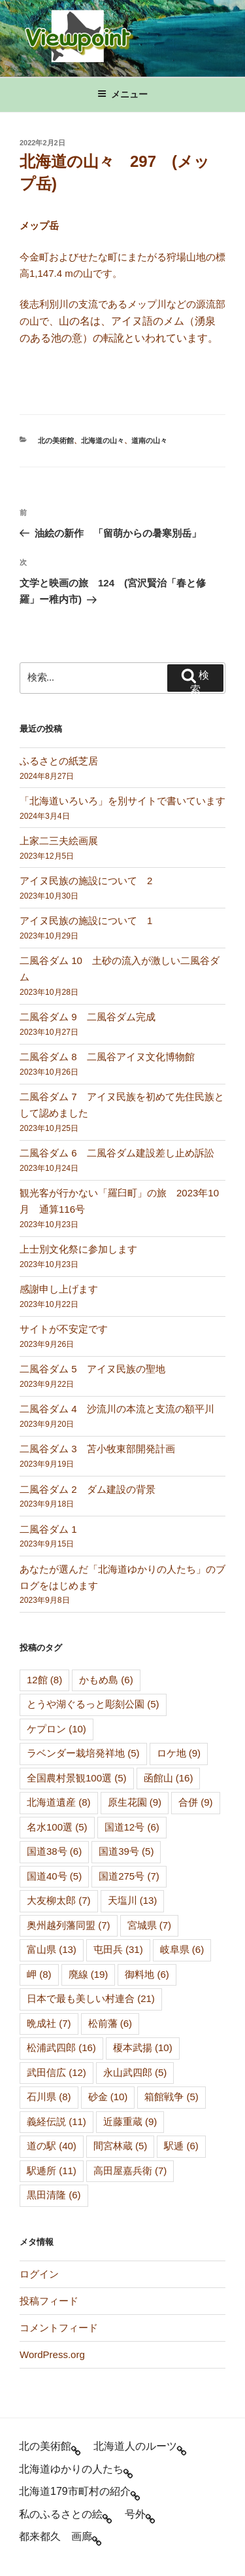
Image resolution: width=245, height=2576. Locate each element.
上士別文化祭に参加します (78, 1249)
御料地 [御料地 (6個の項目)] (147, 1974)
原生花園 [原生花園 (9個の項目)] (135, 1802)
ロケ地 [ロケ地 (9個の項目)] (179, 1753)
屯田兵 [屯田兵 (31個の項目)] (118, 1949)
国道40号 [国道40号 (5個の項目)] (54, 1876)
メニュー (122, 94)
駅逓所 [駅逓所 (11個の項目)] (51, 2170)
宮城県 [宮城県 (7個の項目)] (149, 1925)
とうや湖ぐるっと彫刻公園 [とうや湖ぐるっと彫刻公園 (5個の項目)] (93, 1703)
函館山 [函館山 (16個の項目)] (168, 1777)
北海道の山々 (102, 440)
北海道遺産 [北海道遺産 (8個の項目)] (59, 1802)
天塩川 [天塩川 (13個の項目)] (132, 1900)
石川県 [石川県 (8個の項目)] (49, 2096)
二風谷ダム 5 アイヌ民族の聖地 (92, 1368)
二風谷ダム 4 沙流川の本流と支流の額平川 (117, 1408)
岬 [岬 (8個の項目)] (39, 1974)
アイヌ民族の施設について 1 (86, 920)
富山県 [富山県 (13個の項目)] (51, 1949)
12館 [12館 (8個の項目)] (44, 1679)
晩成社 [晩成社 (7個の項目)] (49, 2023)
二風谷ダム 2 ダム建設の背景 (87, 1489)
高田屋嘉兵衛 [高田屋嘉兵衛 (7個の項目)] (130, 2170)
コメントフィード (59, 2327)
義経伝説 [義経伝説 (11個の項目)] (56, 2121)
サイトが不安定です (64, 1328)
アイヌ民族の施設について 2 (86, 880)
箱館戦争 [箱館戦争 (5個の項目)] (171, 2096)
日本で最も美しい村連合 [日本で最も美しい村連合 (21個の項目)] (91, 1998)
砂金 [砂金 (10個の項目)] (108, 2096)
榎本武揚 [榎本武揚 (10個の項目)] (142, 2047)
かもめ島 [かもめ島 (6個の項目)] (106, 1679)
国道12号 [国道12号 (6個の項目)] (132, 1827)
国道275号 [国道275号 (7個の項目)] (129, 1876)
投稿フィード (49, 2300)
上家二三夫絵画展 (59, 840)
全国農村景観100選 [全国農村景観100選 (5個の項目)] (77, 1777)
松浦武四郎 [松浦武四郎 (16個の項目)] (61, 2047)
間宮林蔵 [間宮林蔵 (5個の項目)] (120, 2145)
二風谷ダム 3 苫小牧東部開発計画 (97, 1448)
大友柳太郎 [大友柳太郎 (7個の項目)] (59, 1900)
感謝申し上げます (59, 1289)
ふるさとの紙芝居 (59, 760)
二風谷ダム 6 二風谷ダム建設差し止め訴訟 (117, 1152)
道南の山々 (149, 440)
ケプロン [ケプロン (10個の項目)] (56, 1728)
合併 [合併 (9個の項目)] (195, 1802)
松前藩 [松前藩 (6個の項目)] (110, 2023)
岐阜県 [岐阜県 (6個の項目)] (182, 1949)
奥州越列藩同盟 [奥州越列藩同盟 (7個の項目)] (68, 1925)
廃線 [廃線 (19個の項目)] (88, 1974)
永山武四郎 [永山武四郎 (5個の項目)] (135, 2072)
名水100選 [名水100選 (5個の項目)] (57, 1827)
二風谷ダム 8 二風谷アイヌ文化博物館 (107, 1056)
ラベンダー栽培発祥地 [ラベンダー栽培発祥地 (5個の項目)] (83, 1753)
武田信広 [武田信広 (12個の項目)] (56, 2072)
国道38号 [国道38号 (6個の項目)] (54, 1851)
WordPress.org (52, 2354)
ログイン (39, 2274)
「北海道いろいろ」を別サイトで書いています (122, 800)
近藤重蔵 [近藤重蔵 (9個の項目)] (130, 2121)
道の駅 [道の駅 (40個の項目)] (51, 2145)
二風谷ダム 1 (48, 1529)
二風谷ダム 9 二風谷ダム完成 (87, 1016)
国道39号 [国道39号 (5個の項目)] (126, 1851)
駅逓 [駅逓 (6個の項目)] (181, 2145)
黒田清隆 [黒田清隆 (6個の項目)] (54, 2194)
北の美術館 (56, 440)
